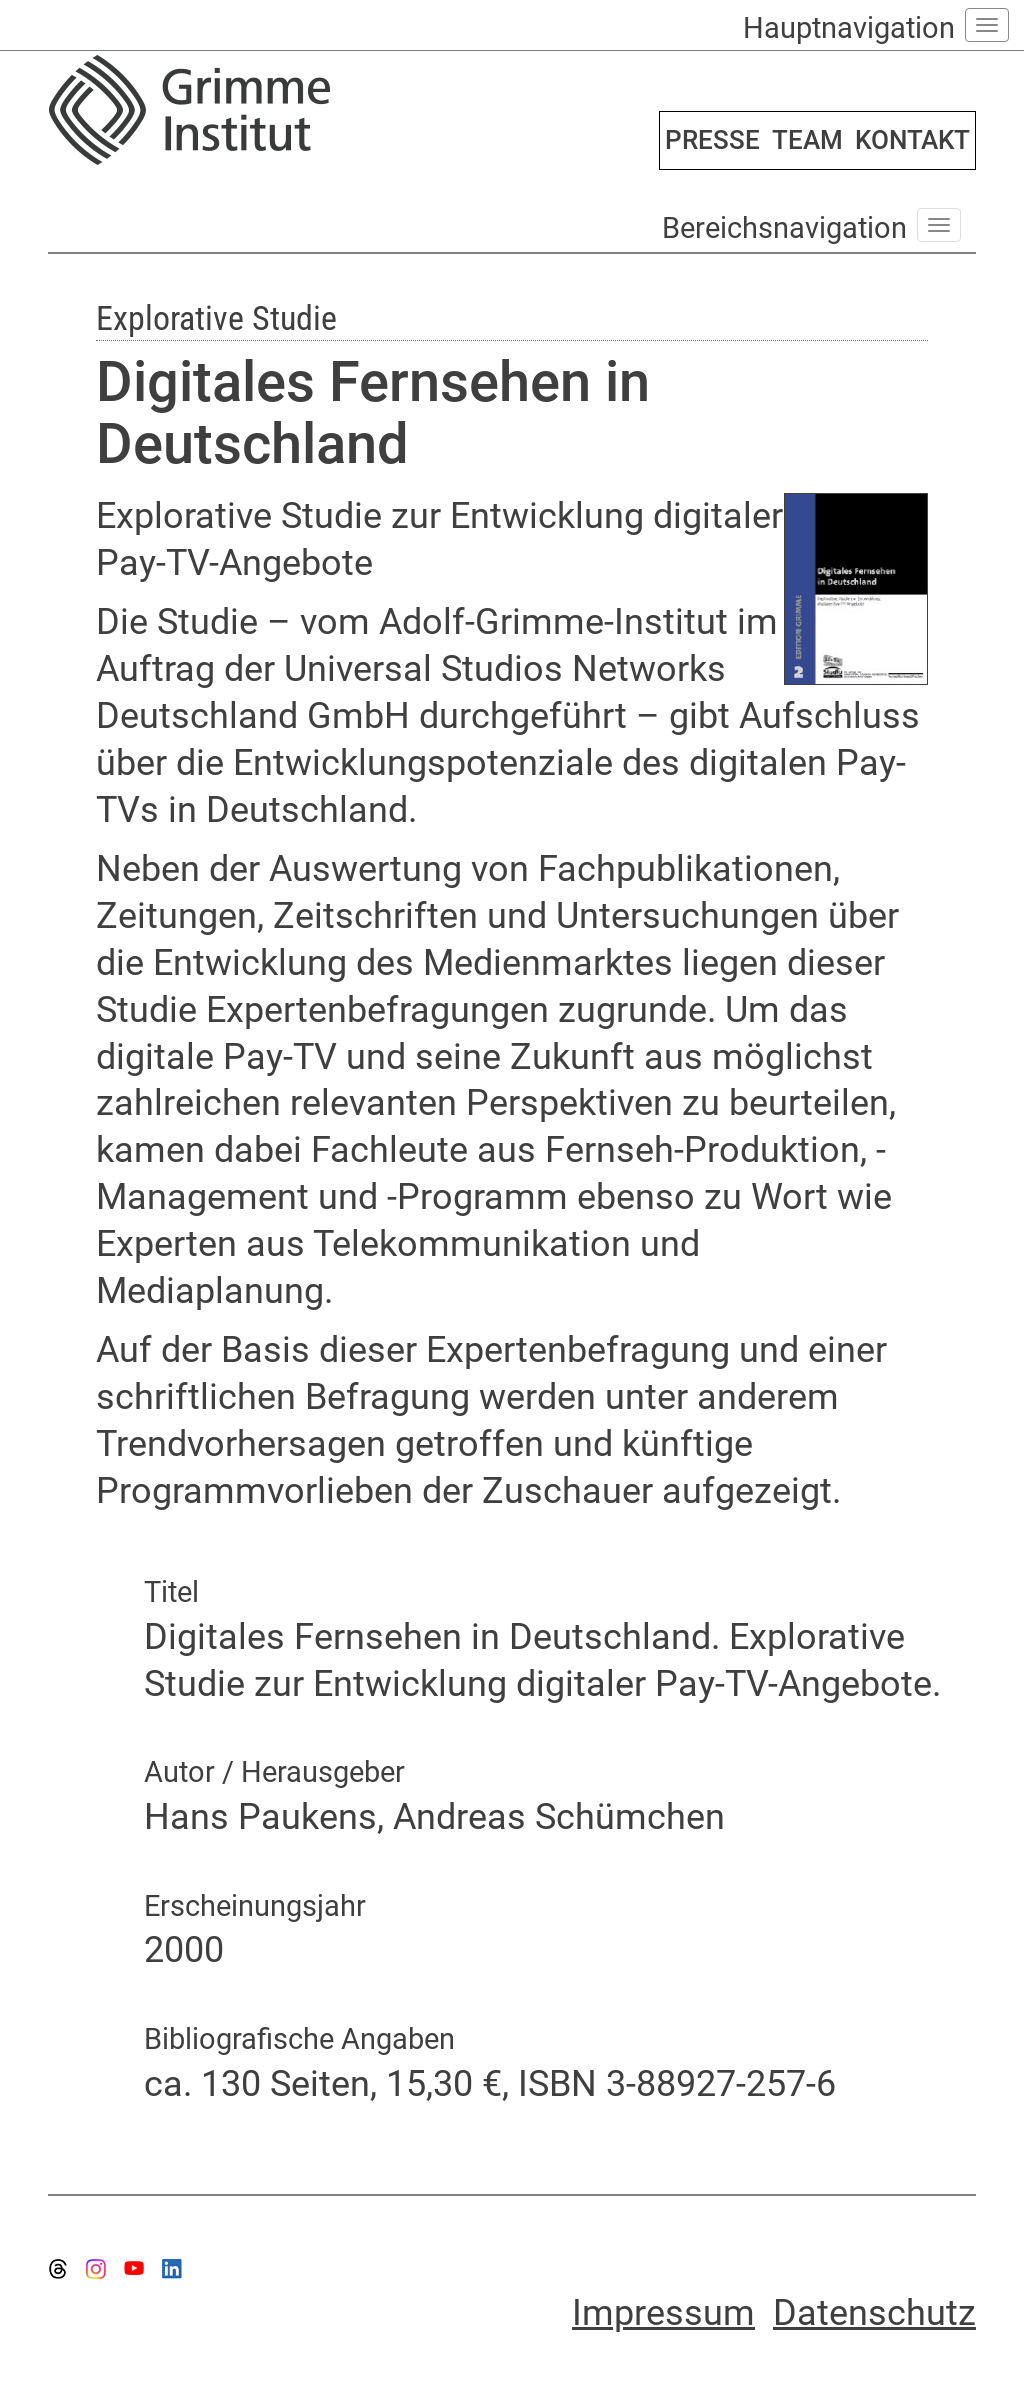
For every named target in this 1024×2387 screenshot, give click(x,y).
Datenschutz (874, 2313)
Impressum (663, 2313)
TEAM (807, 140)
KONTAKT (912, 140)
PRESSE (712, 140)
